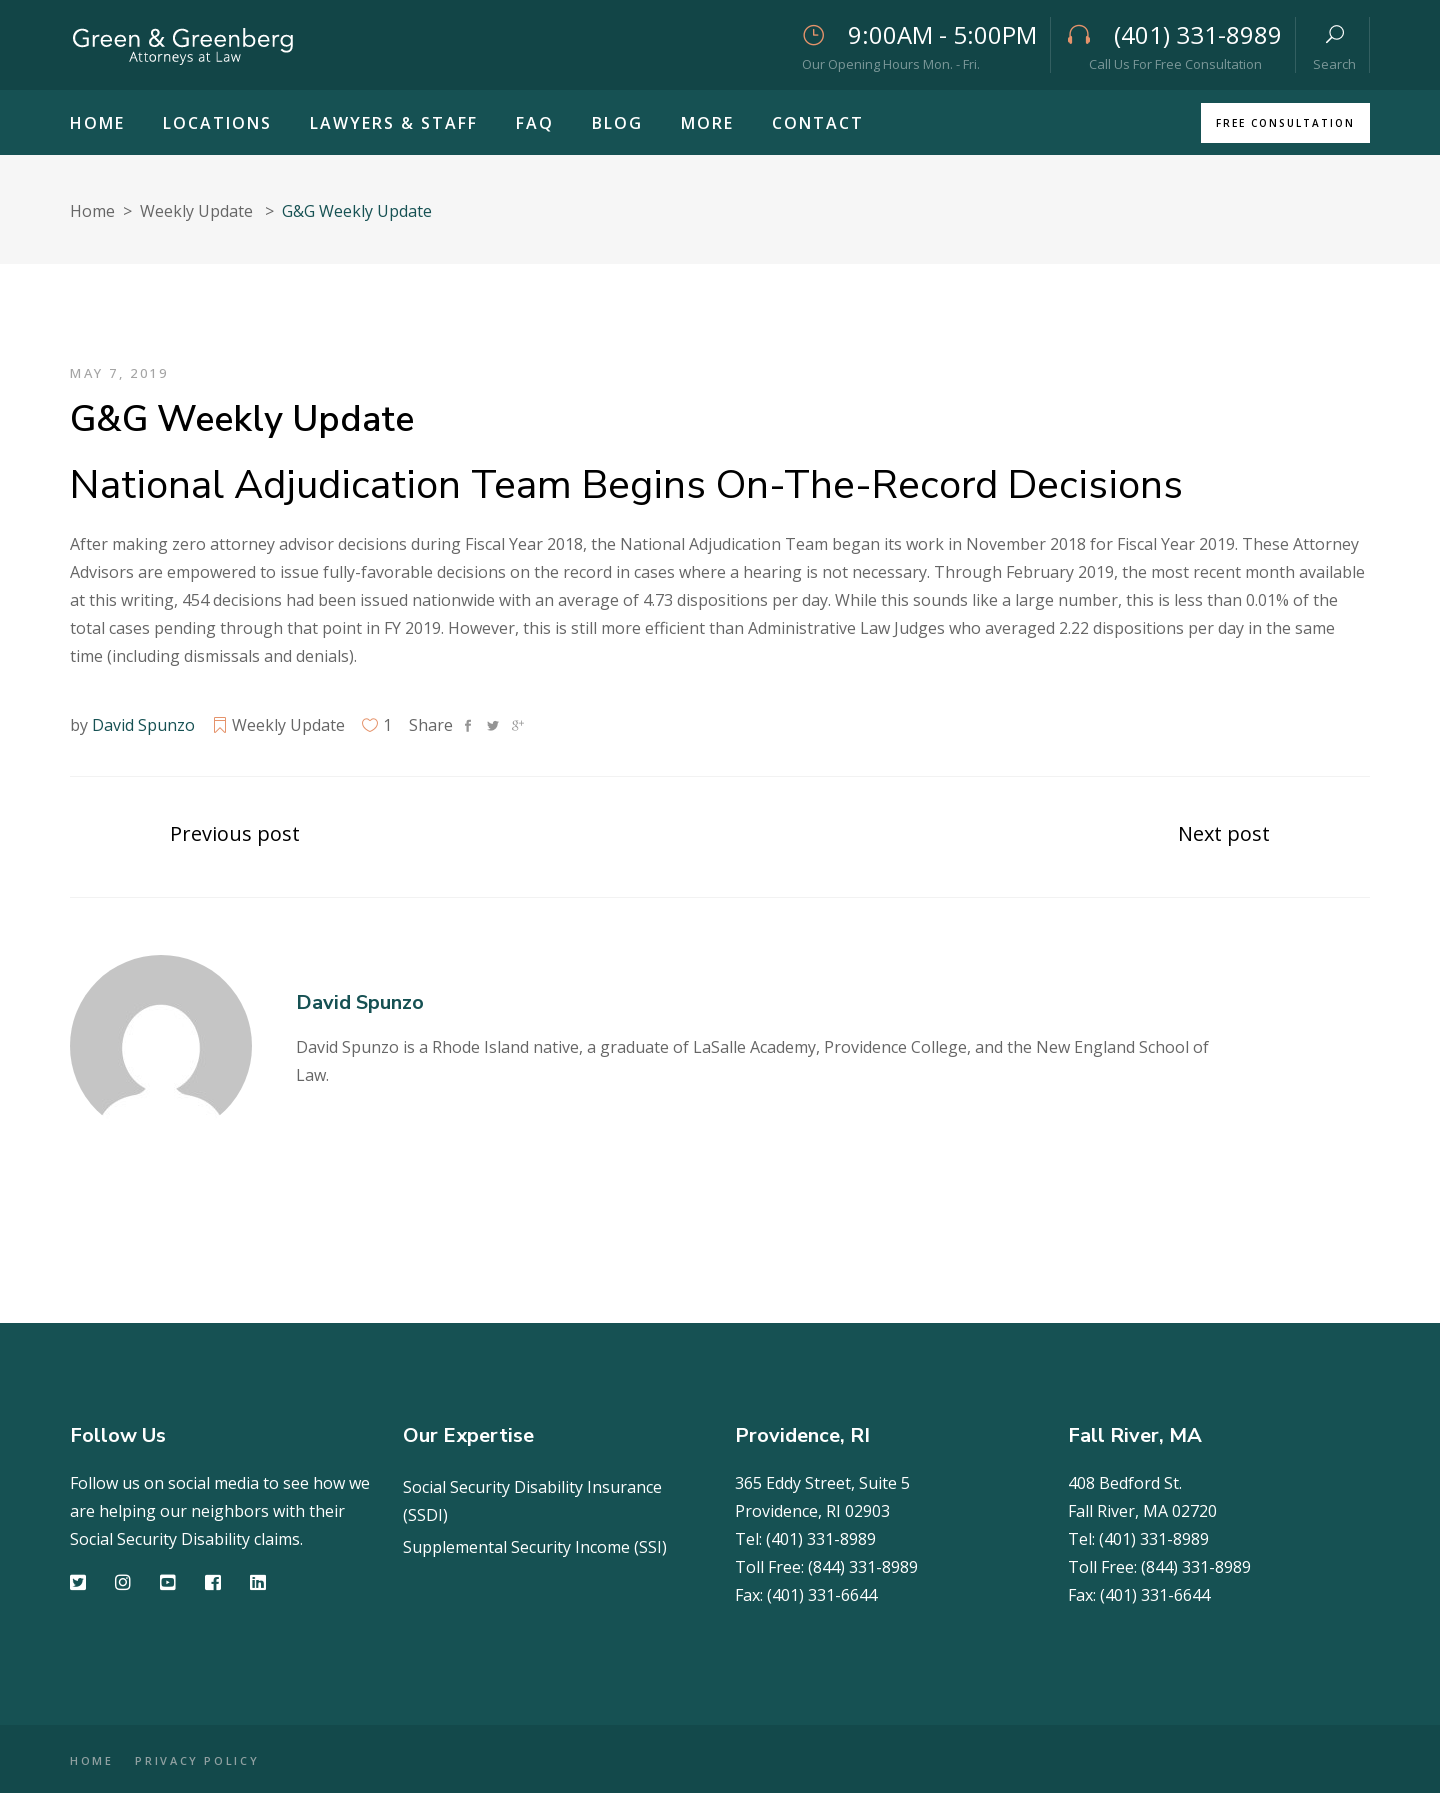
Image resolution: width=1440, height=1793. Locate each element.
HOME (92, 1760)
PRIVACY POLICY (213, 1760)
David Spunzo (143, 725)
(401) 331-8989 (821, 1539)
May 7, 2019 (119, 373)
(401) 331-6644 (822, 1595)
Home (92, 211)
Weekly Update (196, 211)
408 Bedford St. (1125, 1483)
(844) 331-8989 (863, 1567)
